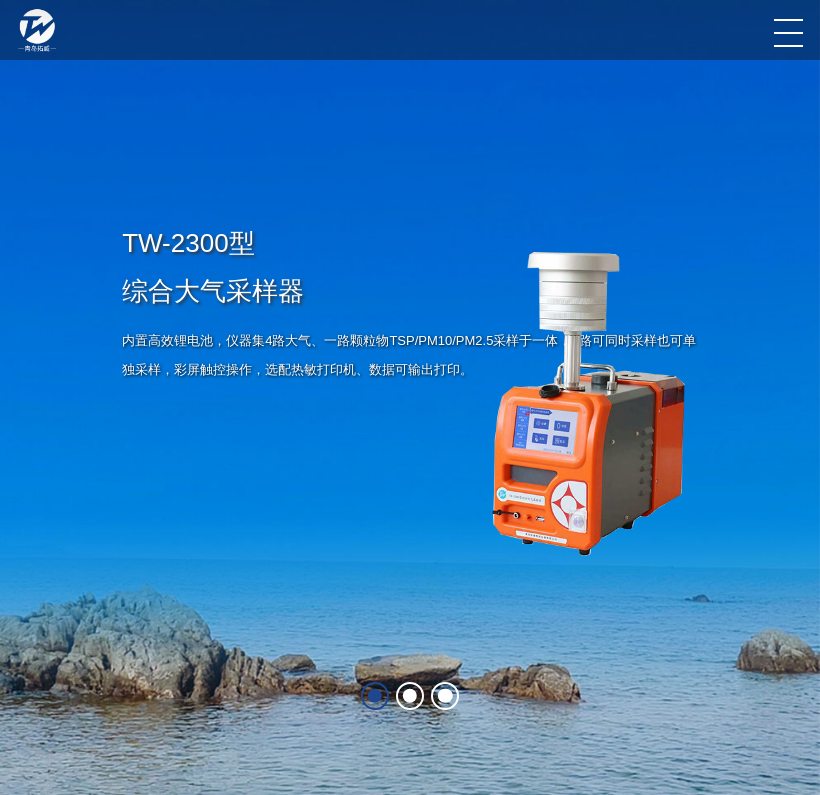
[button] (667, 391)
